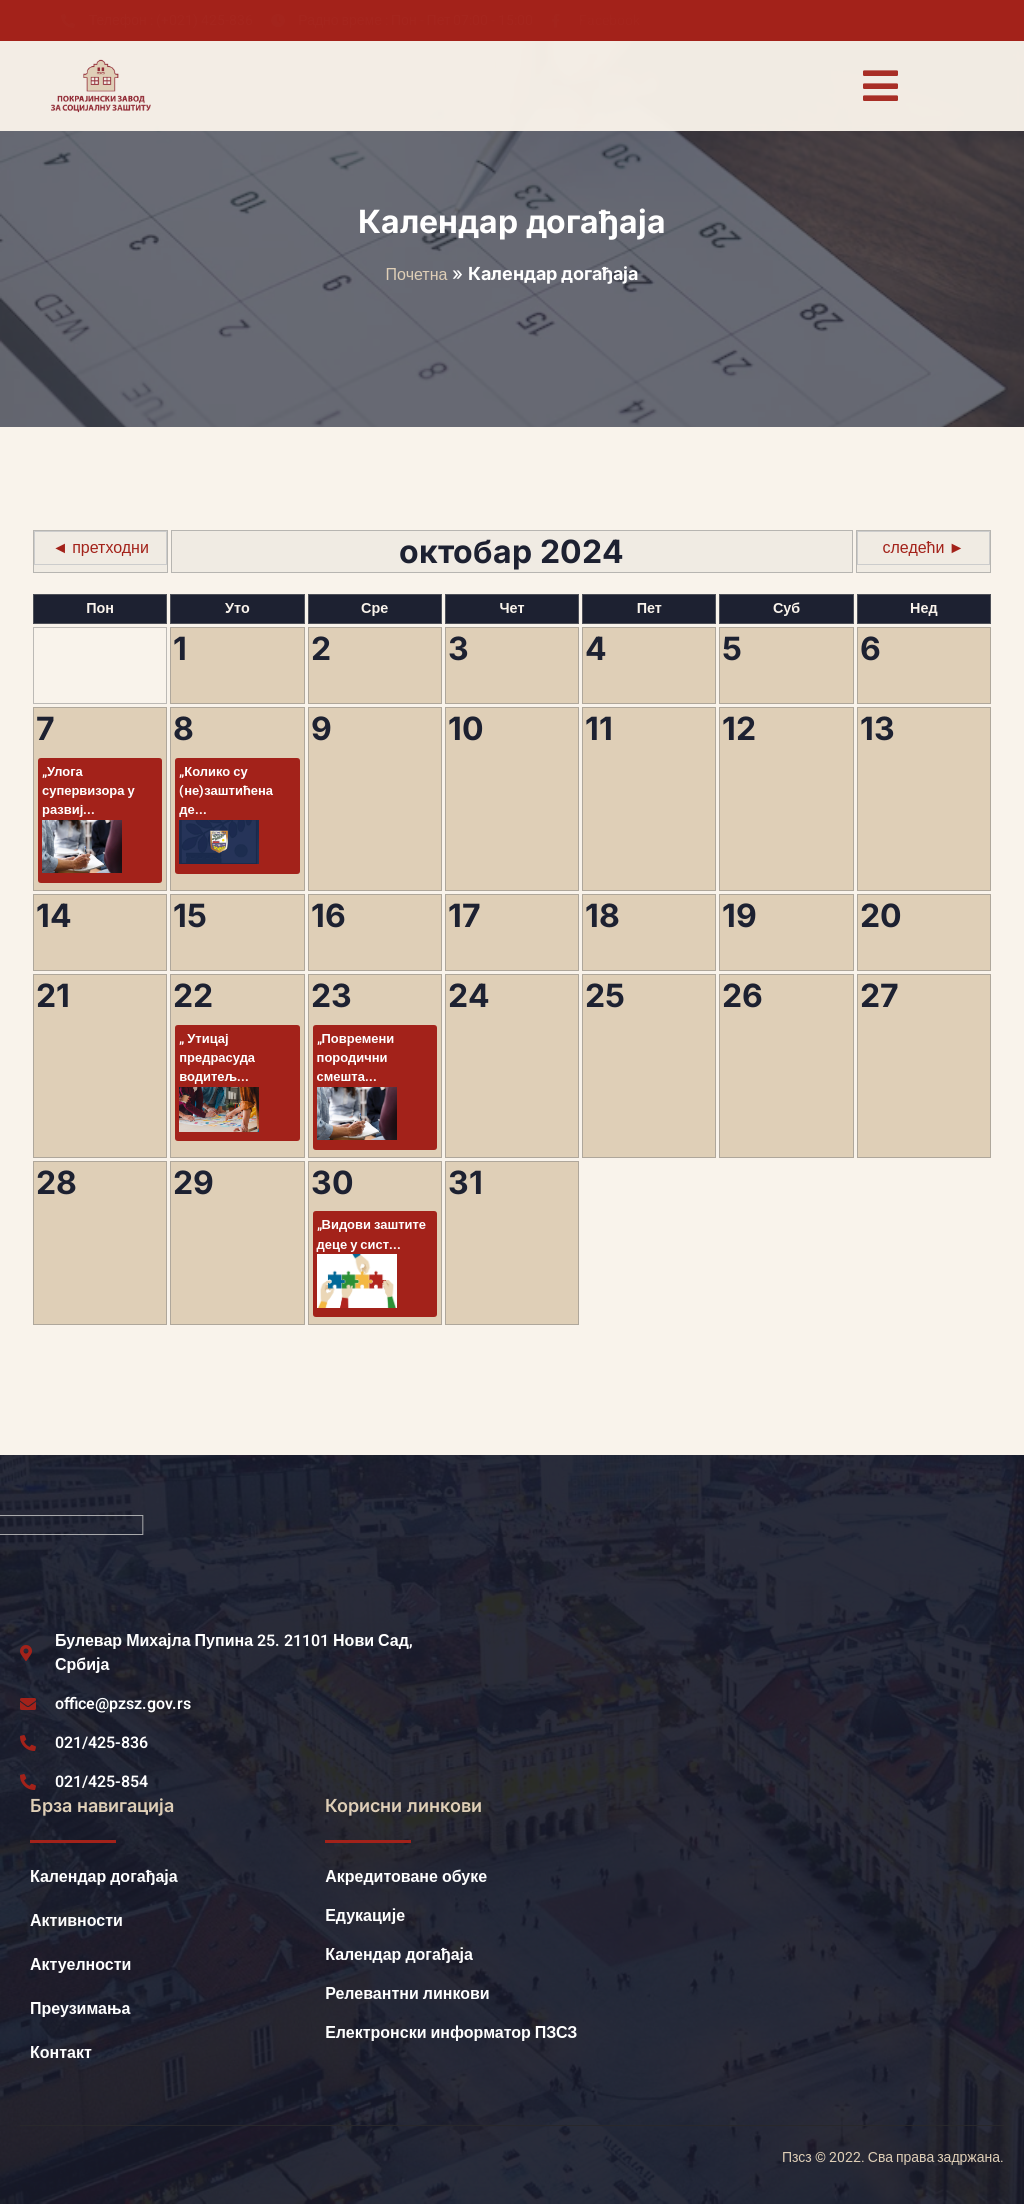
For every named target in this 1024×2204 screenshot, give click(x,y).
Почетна (417, 275)
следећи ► (924, 548)
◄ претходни (100, 548)
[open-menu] (880, 86)
